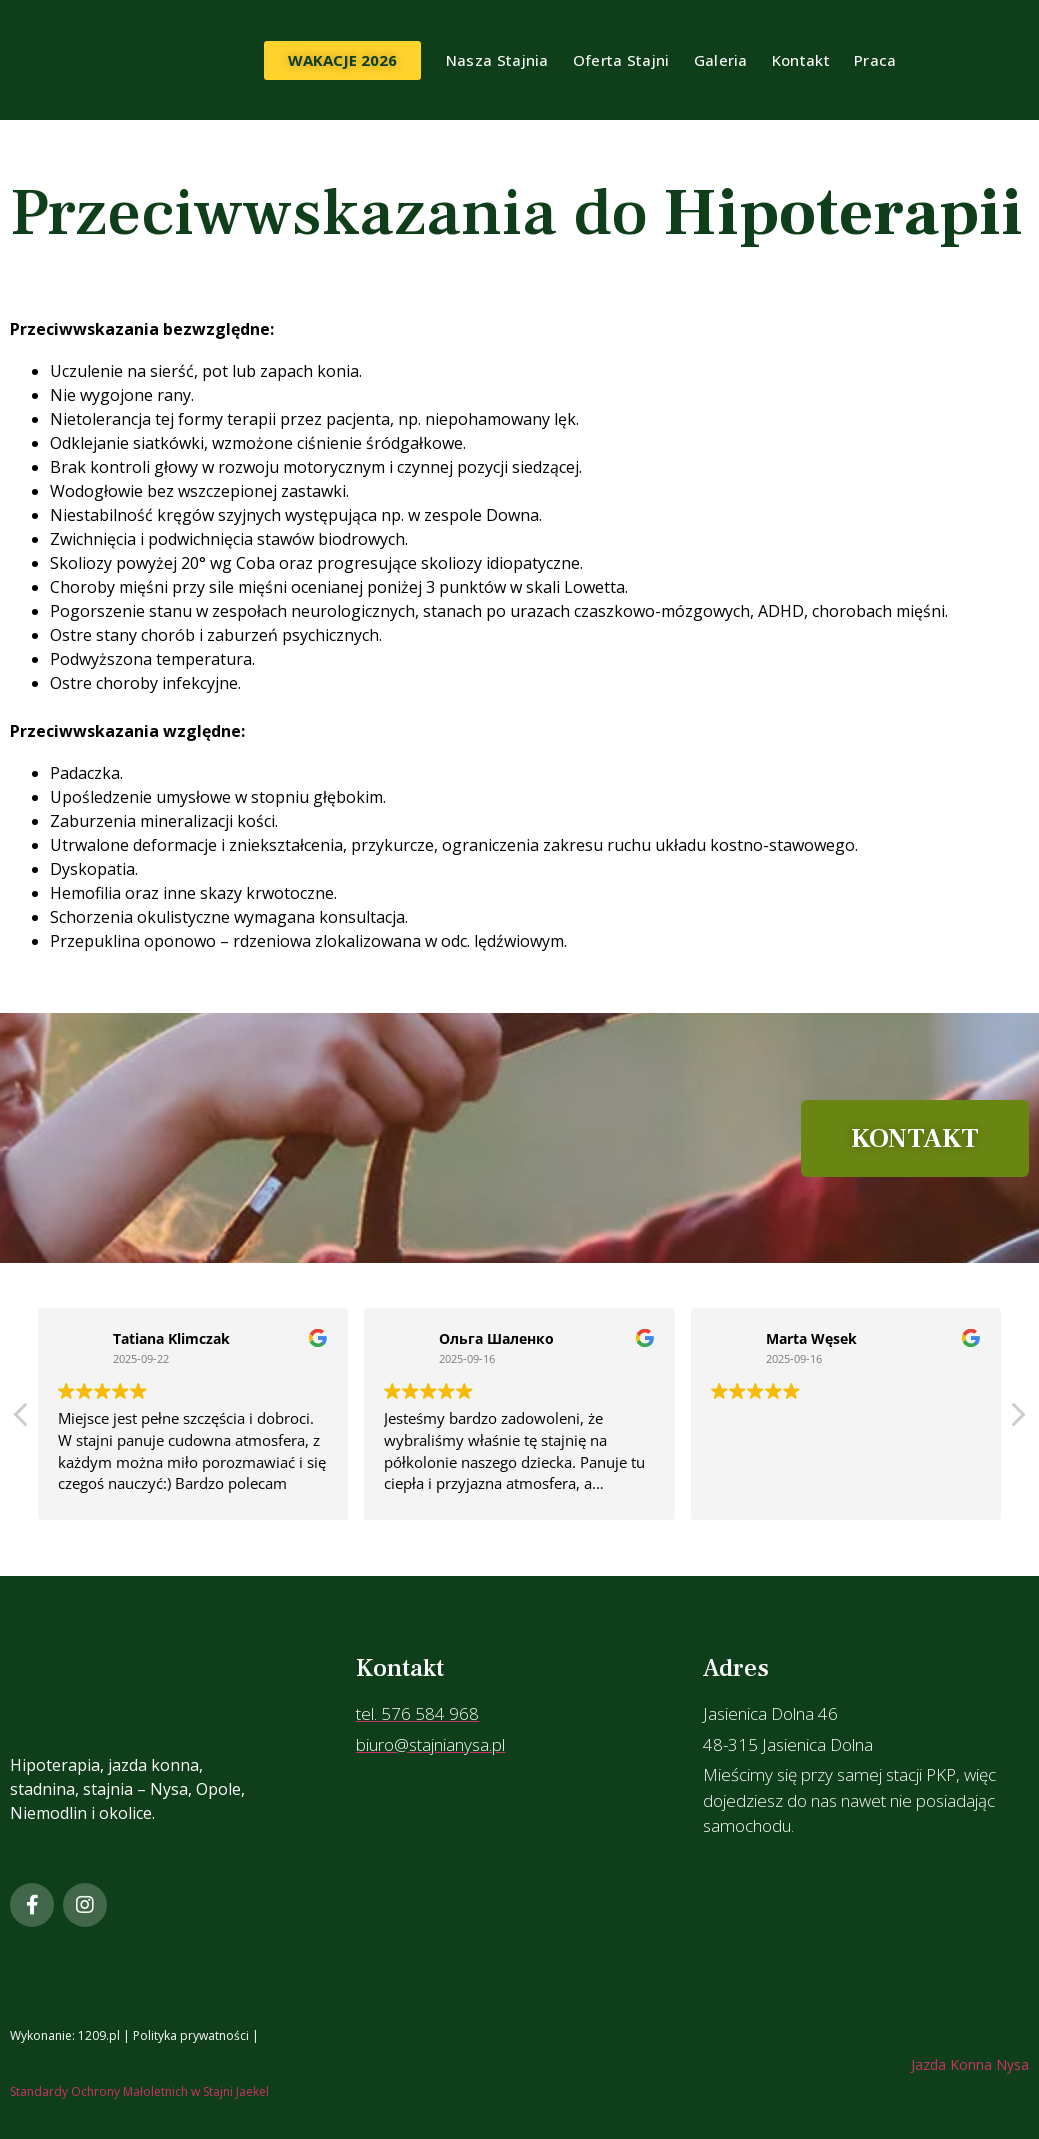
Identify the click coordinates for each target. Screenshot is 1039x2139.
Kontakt (801, 60)
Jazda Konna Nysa (970, 2064)
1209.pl (99, 2035)
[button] (1017, 1420)
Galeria (721, 60)
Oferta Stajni (621, 60)
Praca (875, 60)
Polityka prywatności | (197, 2035)
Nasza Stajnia (497, 60)
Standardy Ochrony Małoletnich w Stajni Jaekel (139, 2091)
